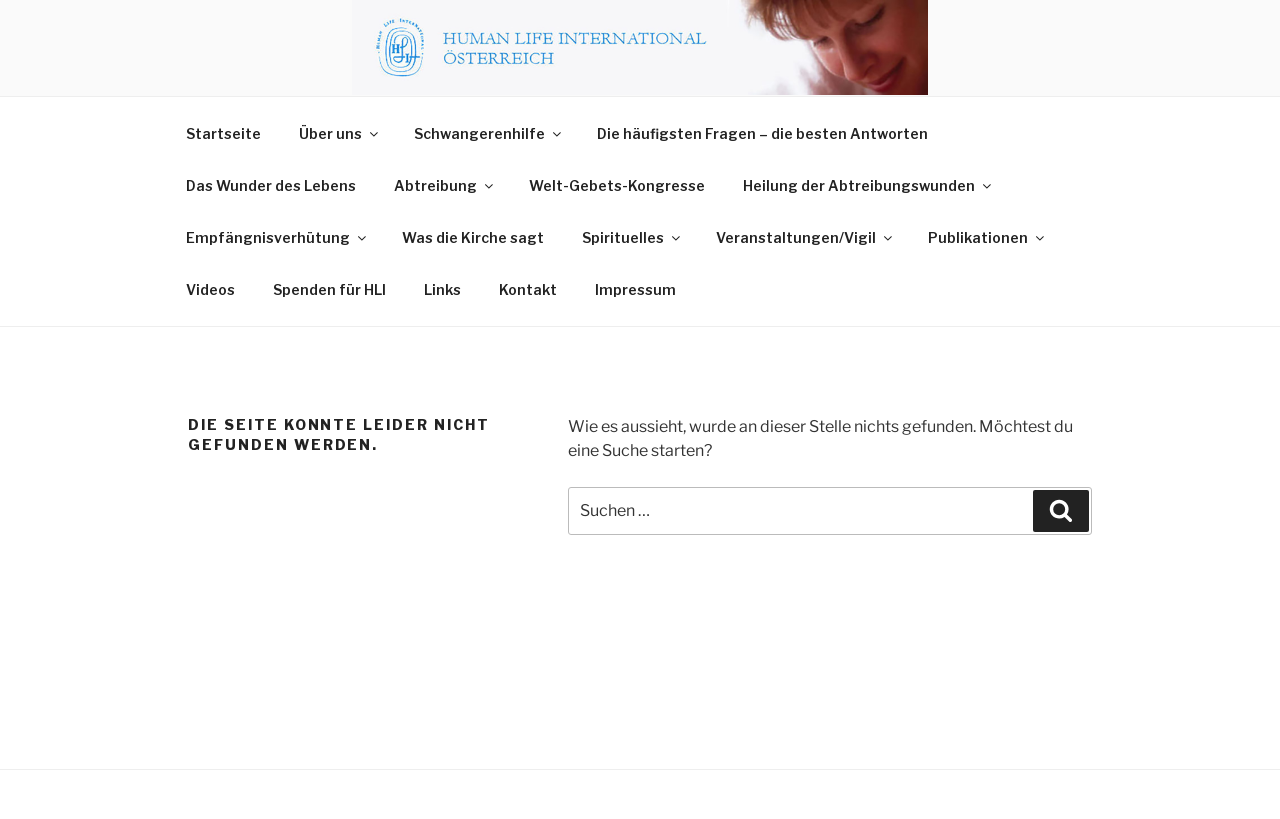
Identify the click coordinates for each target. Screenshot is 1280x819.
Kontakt (528, 289)
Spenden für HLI (329, 289)
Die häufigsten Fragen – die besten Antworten (762, 133)
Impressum (635, 289)
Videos (210, 289)
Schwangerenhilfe (489, 133)
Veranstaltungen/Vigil (805, 237)
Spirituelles (632, 237)
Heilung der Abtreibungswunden (868, 185)
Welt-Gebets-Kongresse (617, 185)
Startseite (223, 133)
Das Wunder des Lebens (271, 185)
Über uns (340, 133)
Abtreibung (445, 185)
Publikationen (987, 237)
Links (442, 289)
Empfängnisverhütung (277, 237)
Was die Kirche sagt (473, 237)
